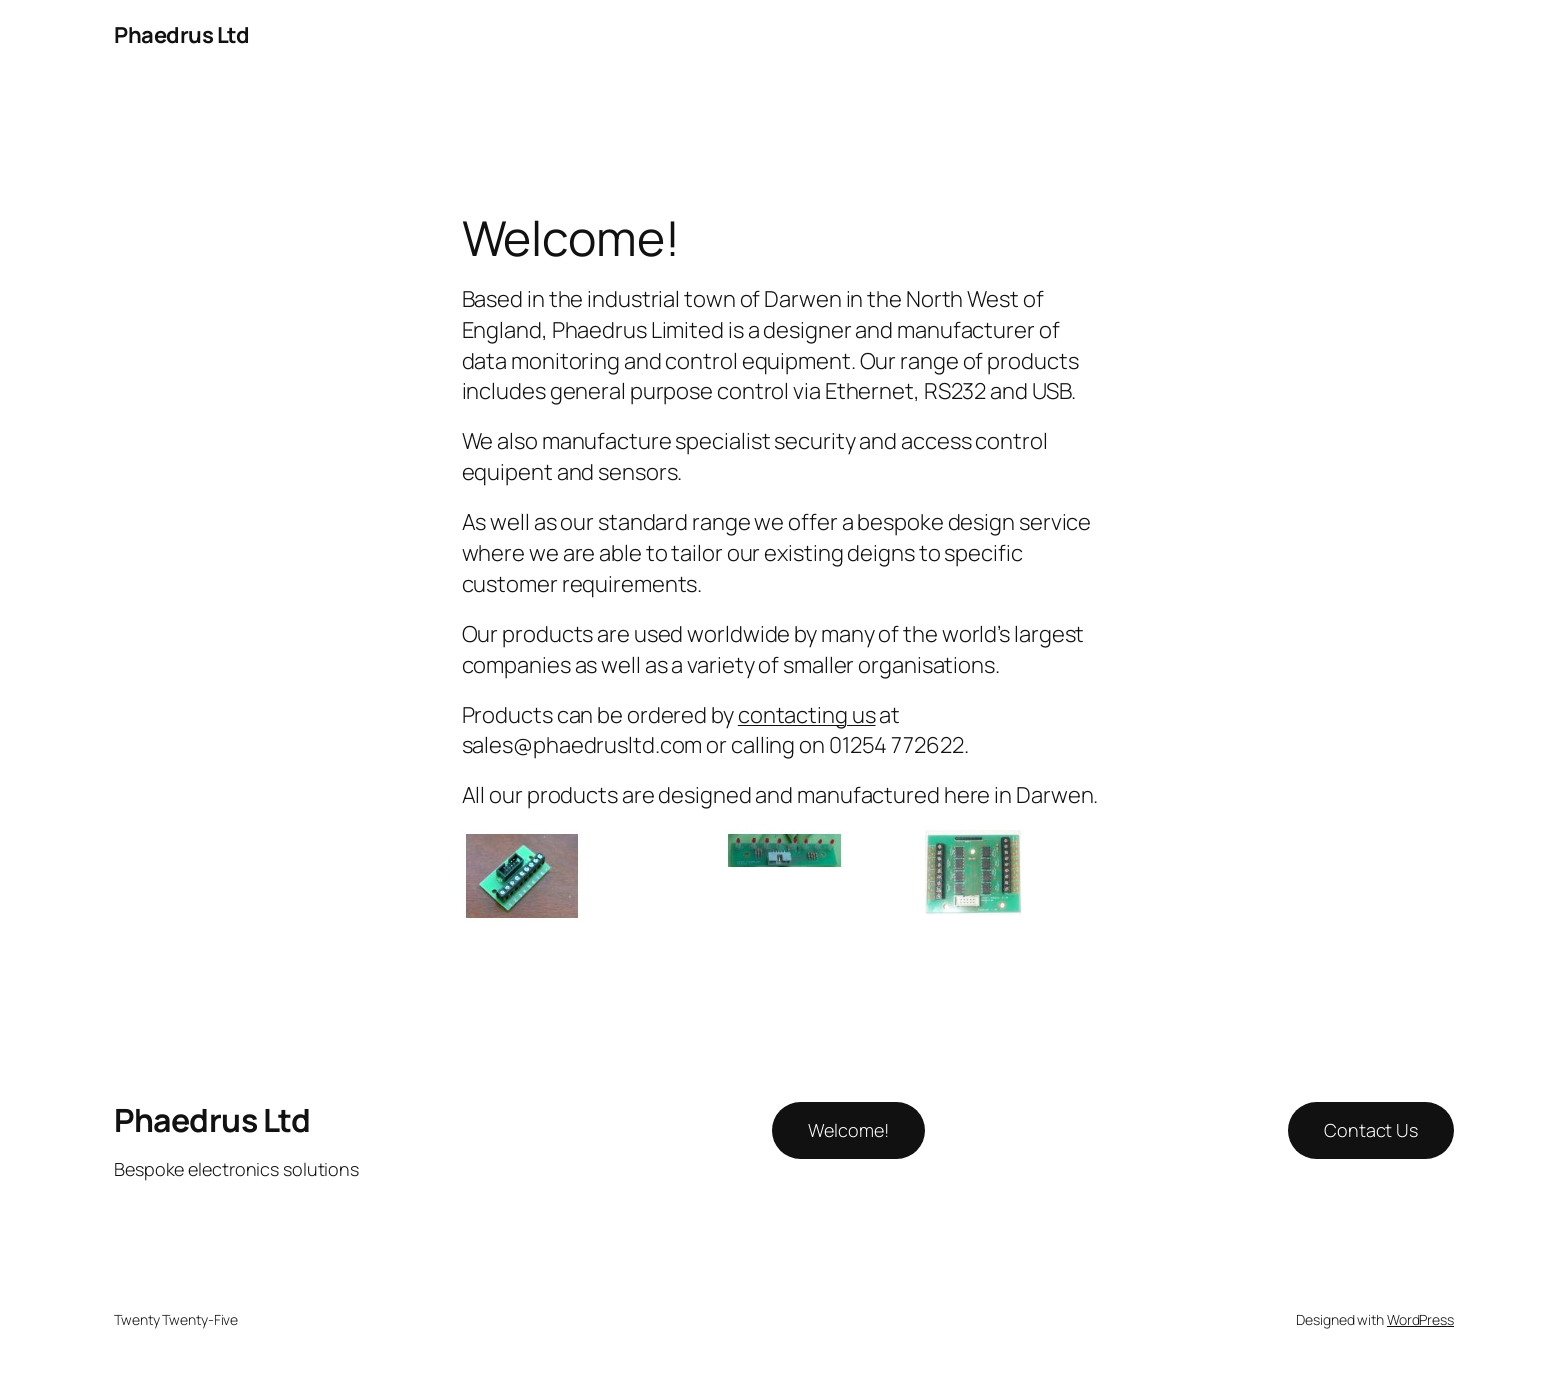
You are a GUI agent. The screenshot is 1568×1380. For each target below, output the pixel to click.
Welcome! (848, 1130)
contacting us (807, 715)
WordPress (1420, 1319)
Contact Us (1371, 1130)
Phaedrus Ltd (181, 35)
